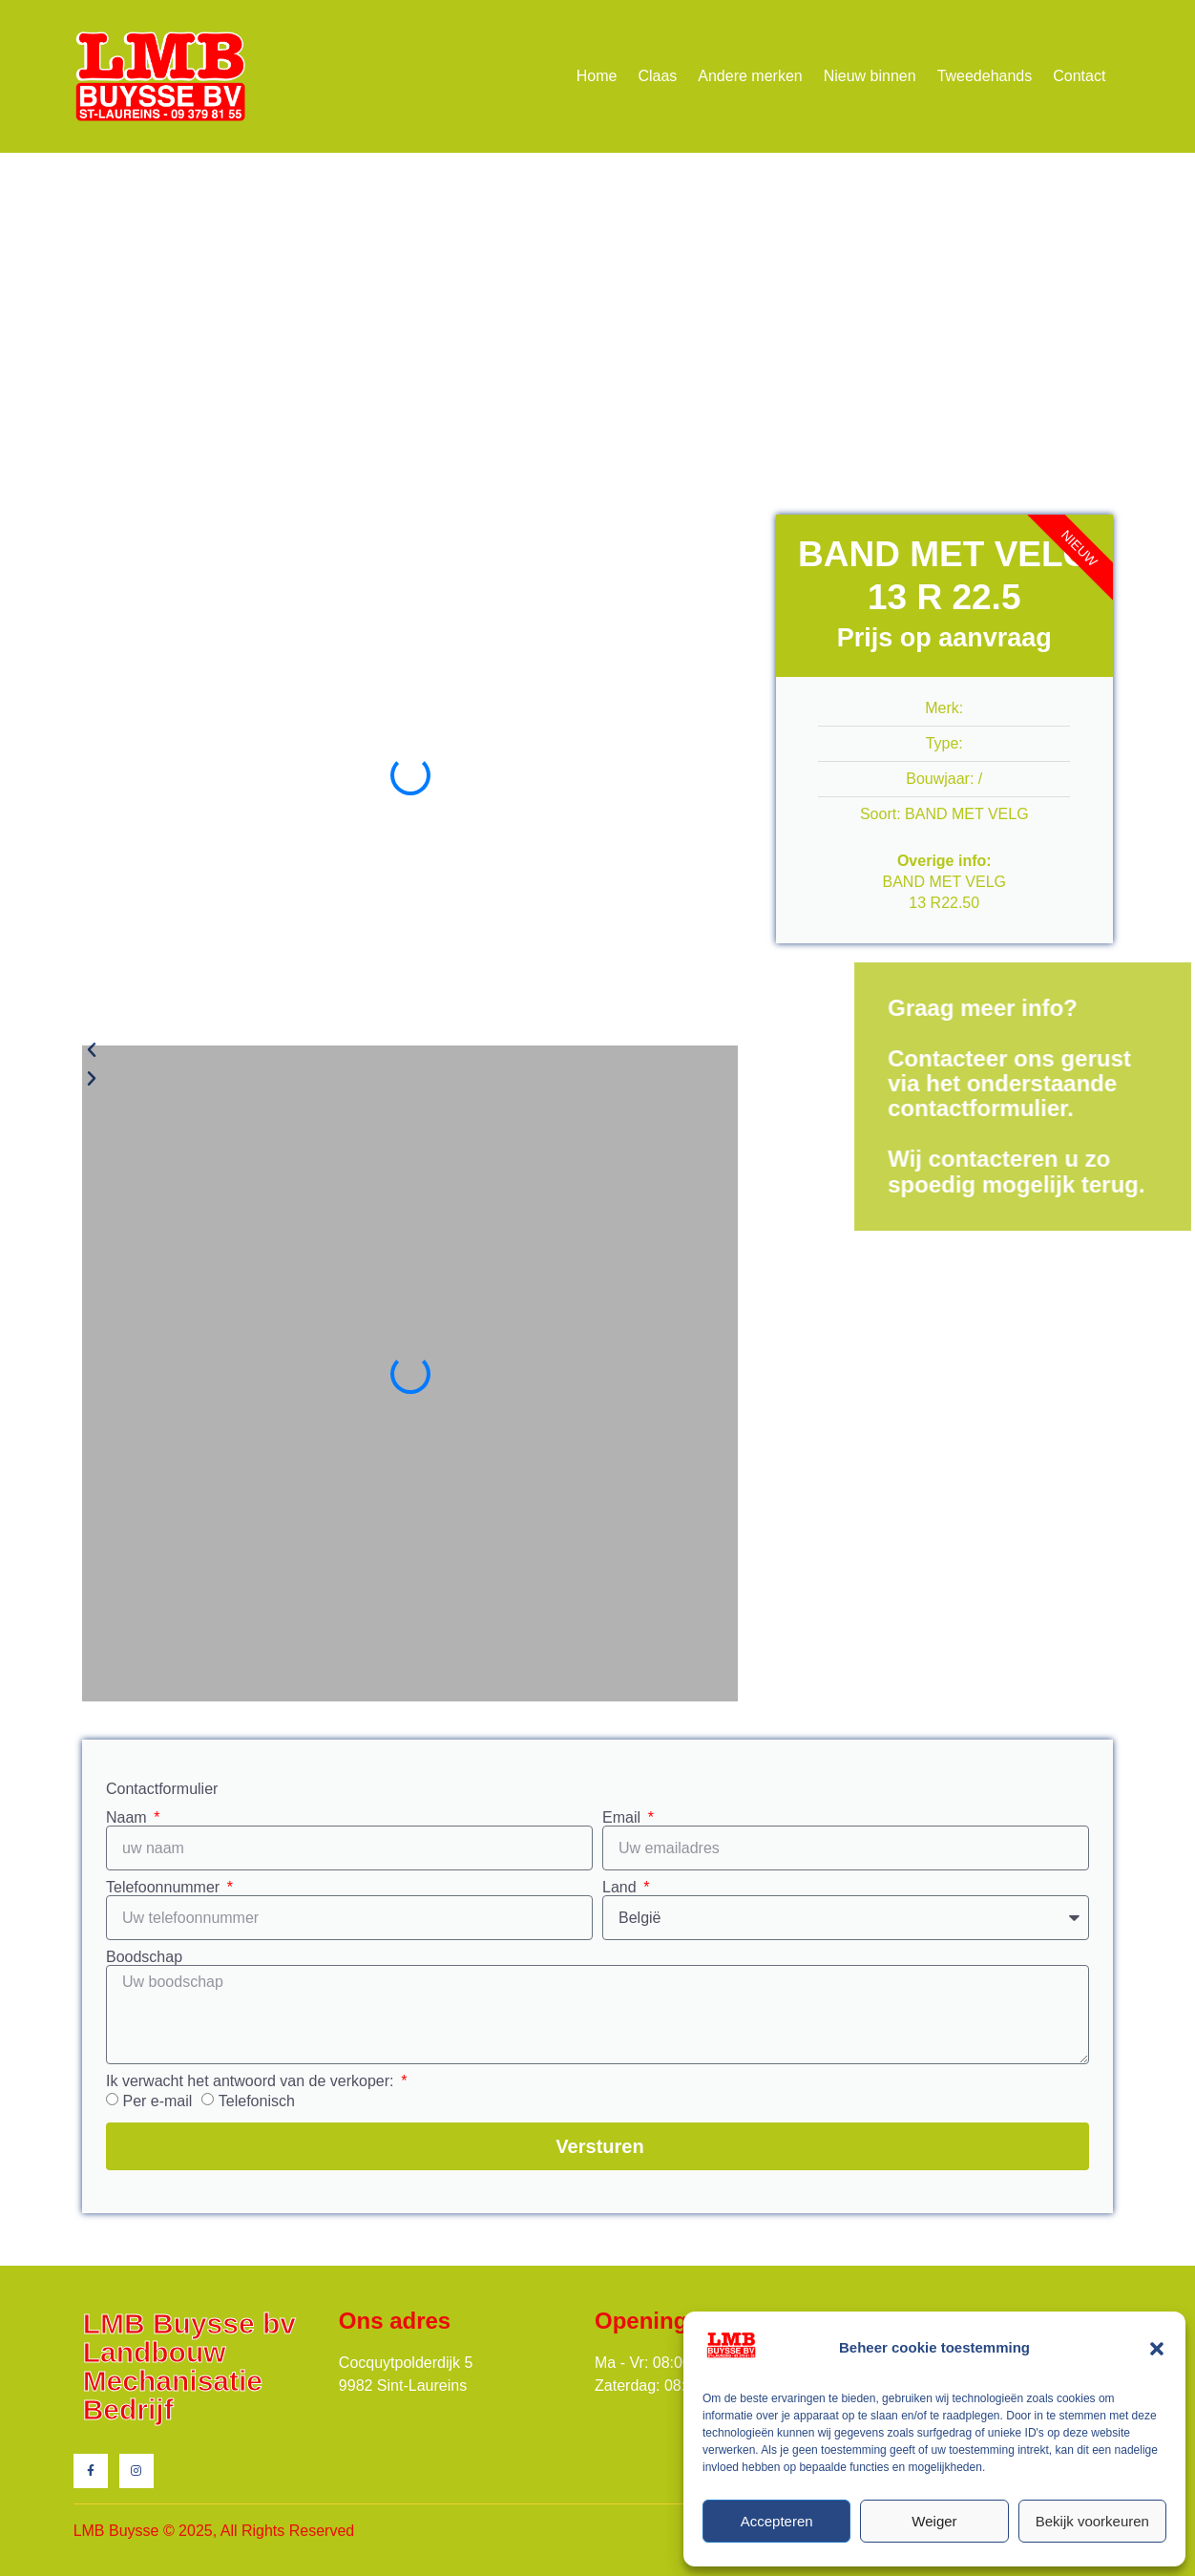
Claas (657, 76)
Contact (1079, 76)
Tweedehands (985, 76)
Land (621, 1887)
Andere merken (750, 76)
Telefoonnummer (165, 1887)
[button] (1156, 2348)
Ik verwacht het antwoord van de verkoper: (252, 2081)
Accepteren (777, 2521)
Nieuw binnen (870, 76)
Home (597, 76)
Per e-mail (157, 2101)
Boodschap (144, 1957)
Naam (128, 1818)
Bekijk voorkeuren (1092, 2521)
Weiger (934, 2521)
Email (623, 1818)
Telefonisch (257, 2101)
